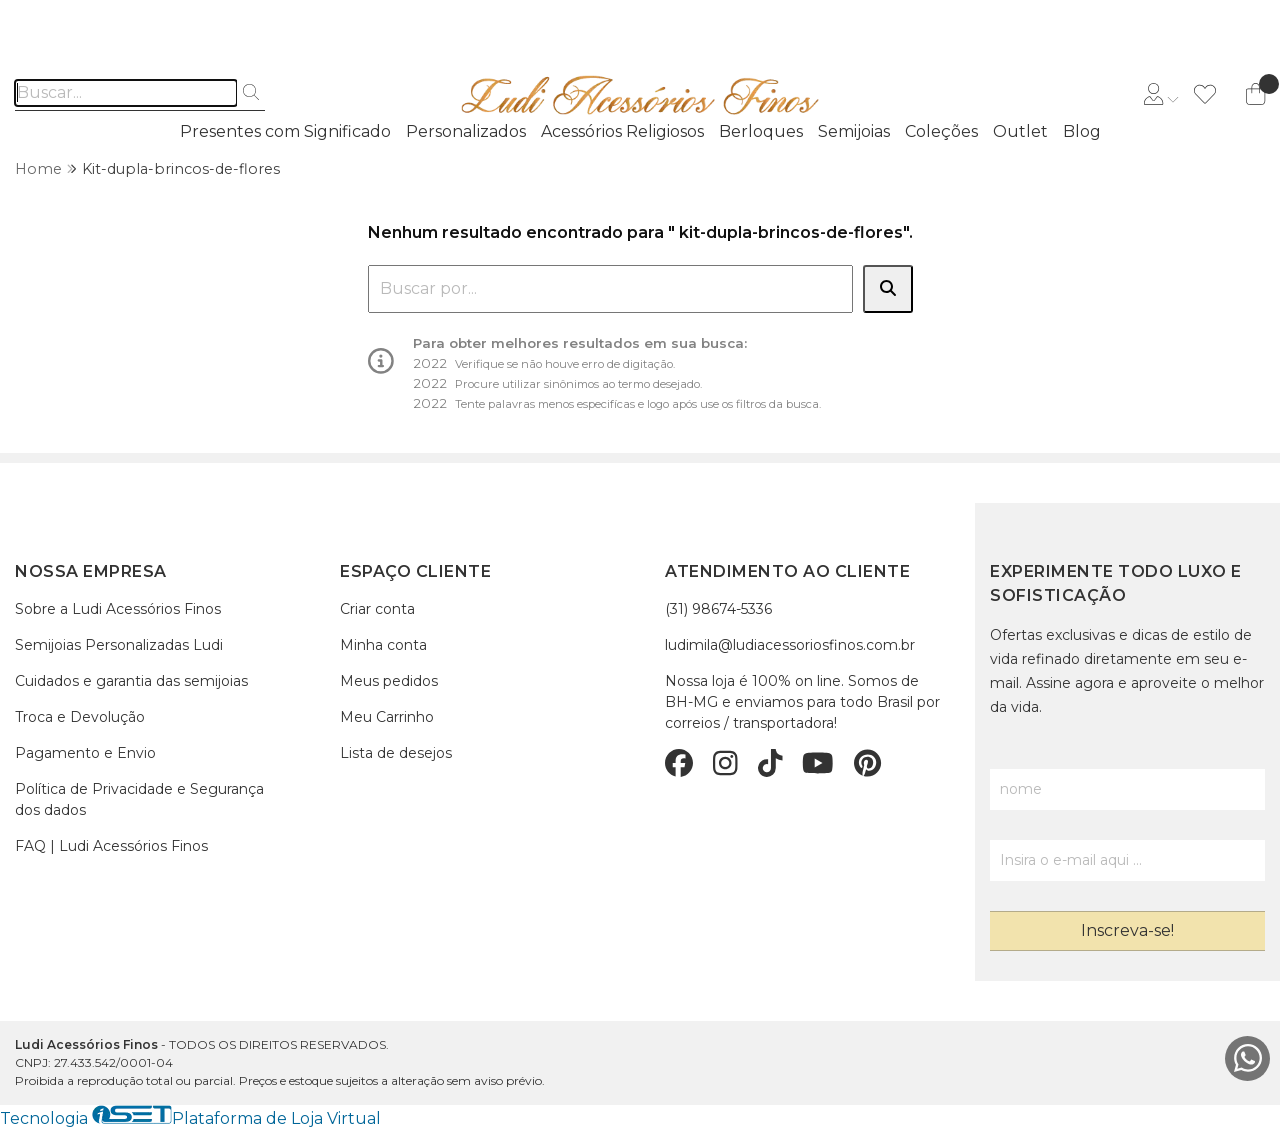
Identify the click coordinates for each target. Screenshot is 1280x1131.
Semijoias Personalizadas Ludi (119, 645)
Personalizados (466, 131)
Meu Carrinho (387, 717)
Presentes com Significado (285, 131)
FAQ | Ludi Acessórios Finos (111, 846)
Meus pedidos (389, 681)
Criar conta (377, 609)
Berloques (761, 131)
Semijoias (854, 131)
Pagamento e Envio (85, 753)
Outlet (1020, 131)
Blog (1082, 131)
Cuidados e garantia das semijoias (131, 681)
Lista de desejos (396, 753)
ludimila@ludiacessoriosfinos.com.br (790, 645)
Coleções (941, 131)
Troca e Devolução (80, 717)
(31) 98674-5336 (718, 609)
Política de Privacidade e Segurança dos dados (139, 799)
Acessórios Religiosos (622, 131)
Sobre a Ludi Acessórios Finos (118, 609)
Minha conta (383, 645)
